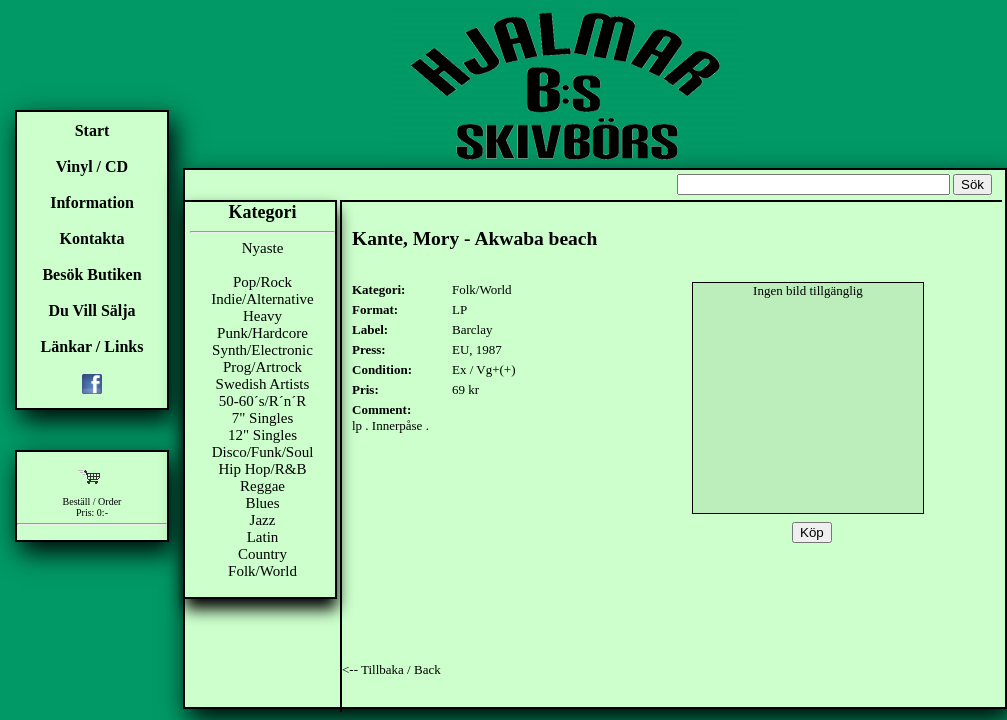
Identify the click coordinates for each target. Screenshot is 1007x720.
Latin (263, 537)
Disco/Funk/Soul (263, 452)
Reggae (262, 486)
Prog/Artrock (262, 367)
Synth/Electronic (262, 350)
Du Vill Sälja (91, 310)
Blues (262, 503)
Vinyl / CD (92, 166)
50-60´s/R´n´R (263, 401)
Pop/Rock (262, 282)
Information (92, 202)
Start (92, 130)
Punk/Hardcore (262, 333)
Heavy (262, 316)
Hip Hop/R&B (263, 469)
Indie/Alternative (262, 299)
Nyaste (263, 248)
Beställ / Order (92, 501)
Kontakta (92, 238)
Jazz (263, 520)
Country (262, 554)
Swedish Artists (263, 384)
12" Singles (262, 435)
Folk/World (262, 571)
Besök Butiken (91, 274)
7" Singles (263, 418)
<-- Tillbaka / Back (391, 669)
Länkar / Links (92, 346)
